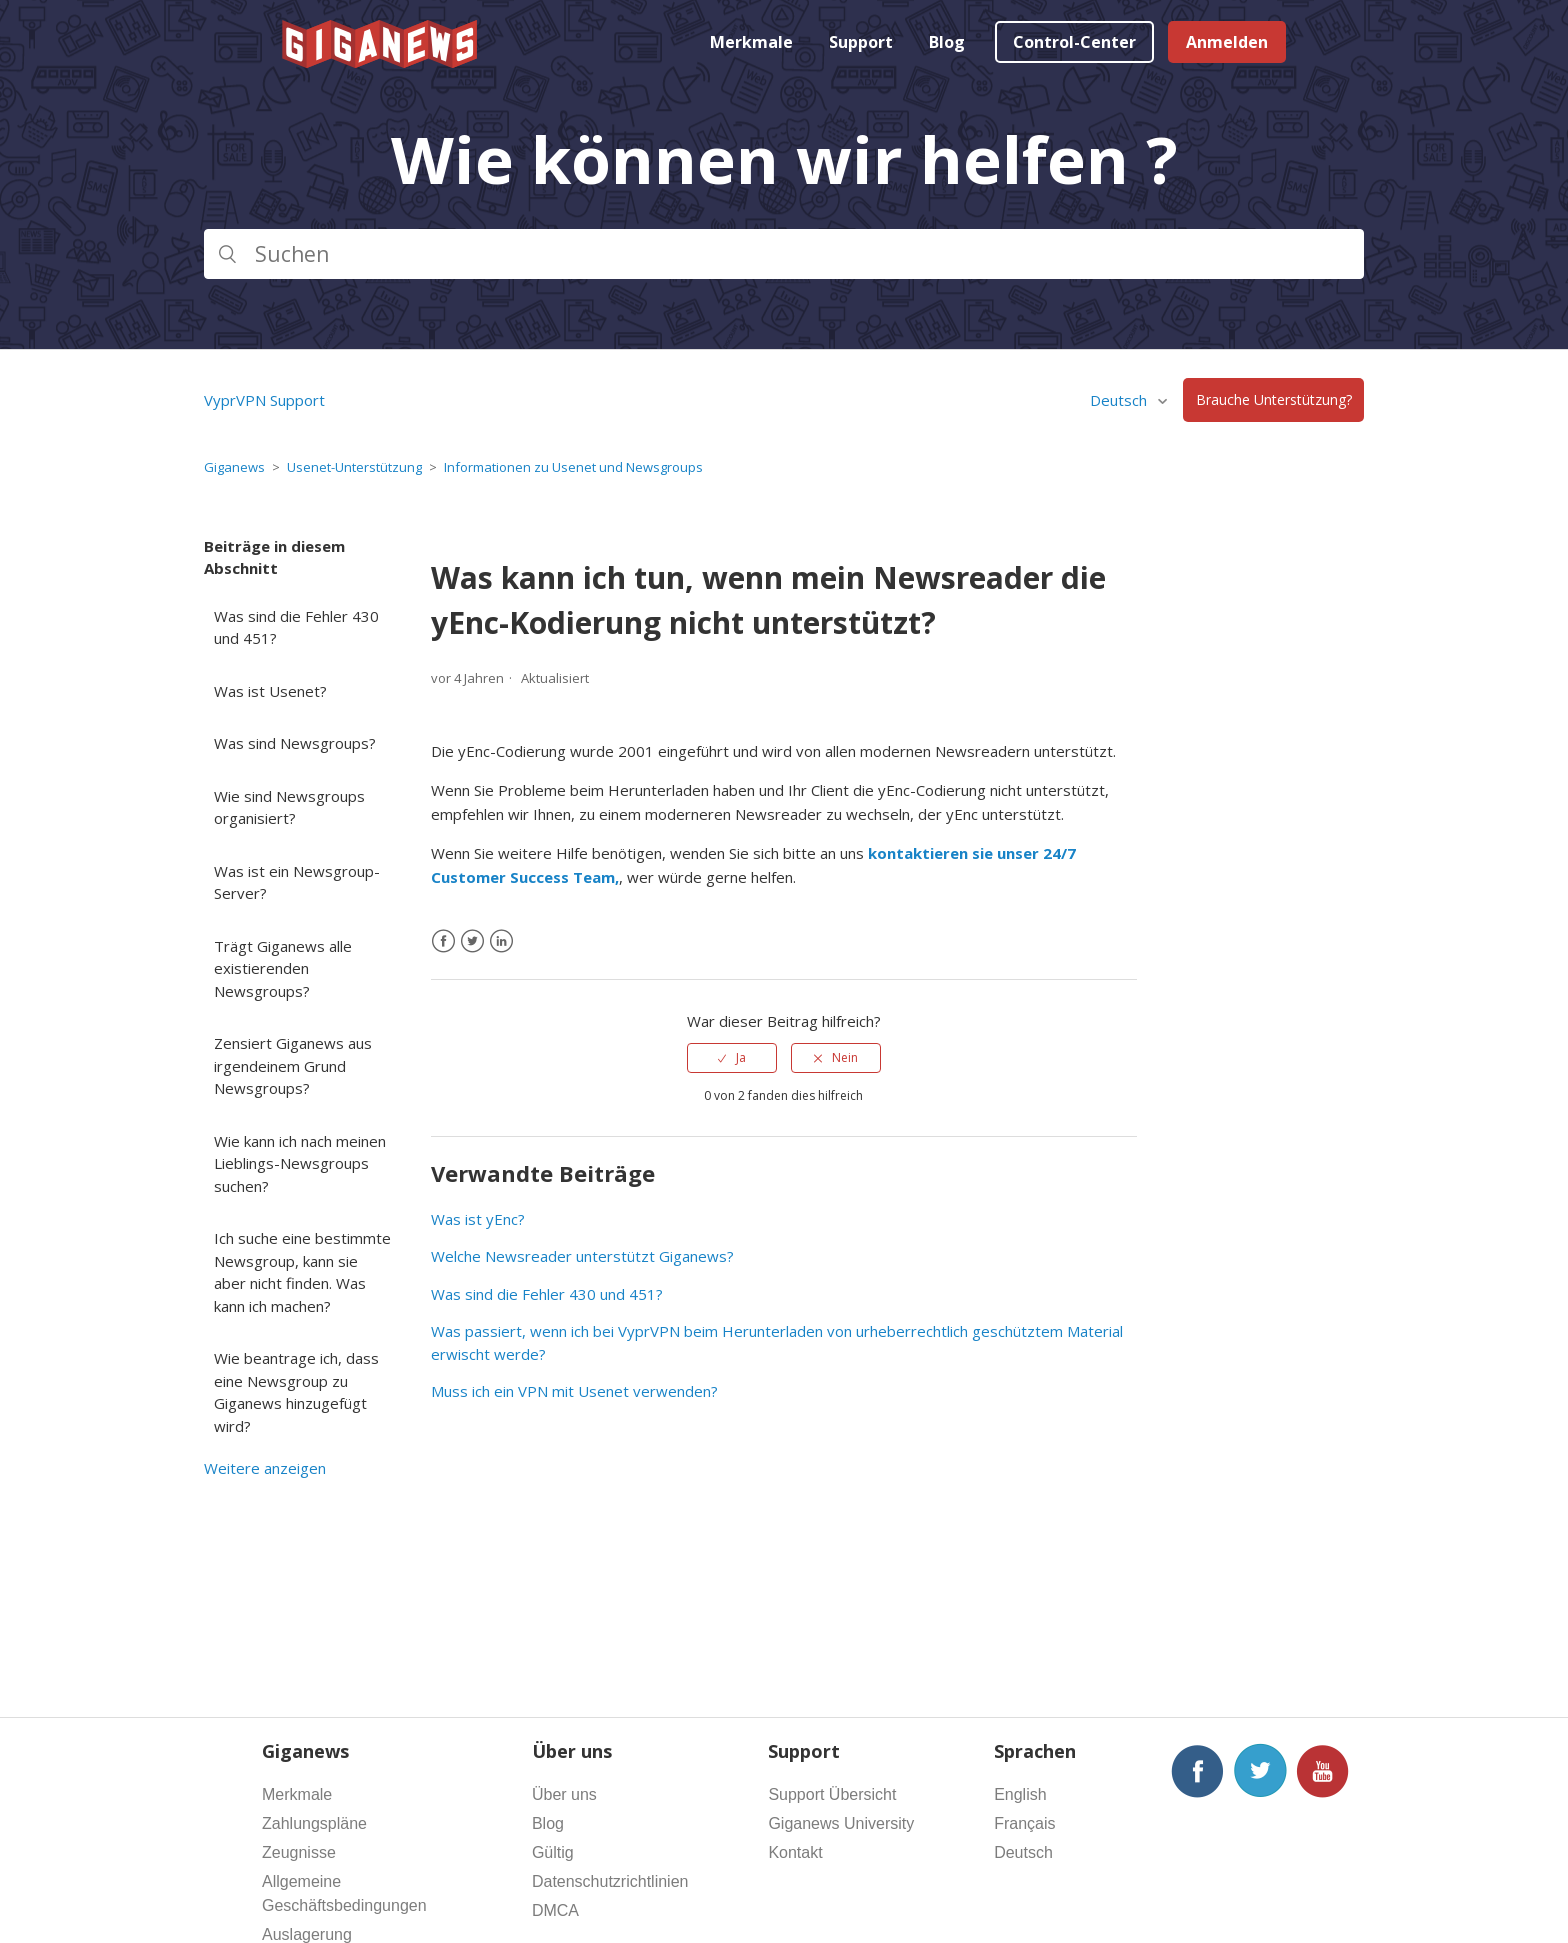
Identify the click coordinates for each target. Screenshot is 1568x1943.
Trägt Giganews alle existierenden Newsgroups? (283, 968)
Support (861, 42)
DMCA (555, 1910)
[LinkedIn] (501, 941)
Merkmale (751, 42)
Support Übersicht (832, 1794)
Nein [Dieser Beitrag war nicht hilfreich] (845, 1057)
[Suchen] (784, 254)
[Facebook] (443, 941)
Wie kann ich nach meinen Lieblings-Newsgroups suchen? (300, 1163)
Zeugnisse (299, 1852)
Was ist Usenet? (270, 691)
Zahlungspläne (314, 1823)
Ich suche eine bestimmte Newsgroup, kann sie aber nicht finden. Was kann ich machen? (302, 1272)
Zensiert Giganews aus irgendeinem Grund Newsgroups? (293, 1065)
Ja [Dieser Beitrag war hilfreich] (741, 1057)
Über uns (564, 1794)
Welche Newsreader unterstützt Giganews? (582, 1256)
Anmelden (1227, 42)
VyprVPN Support (264, 400)
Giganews (234, 467)
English (1020, 1794)
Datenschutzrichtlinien (610, 1881)
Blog (947, 42)
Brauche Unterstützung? (1274, 400)
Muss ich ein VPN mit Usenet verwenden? (574, 1391)
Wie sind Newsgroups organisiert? (289, 807)
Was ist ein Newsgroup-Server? (297, 882)
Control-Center (1074, 42)
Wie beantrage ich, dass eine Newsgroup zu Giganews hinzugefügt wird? (296, 1392)
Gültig (553, 1852)
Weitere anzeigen (265, 1468)
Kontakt (795, 1852)
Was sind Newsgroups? (295, 743)
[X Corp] (472, 941)
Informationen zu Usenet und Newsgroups (573, 467)
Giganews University (841, 1823)
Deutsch (1120, 400)
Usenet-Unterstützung (354, 467)
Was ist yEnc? (478, 1219)
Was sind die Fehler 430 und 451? (296, 627)
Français (1024, 1823)
